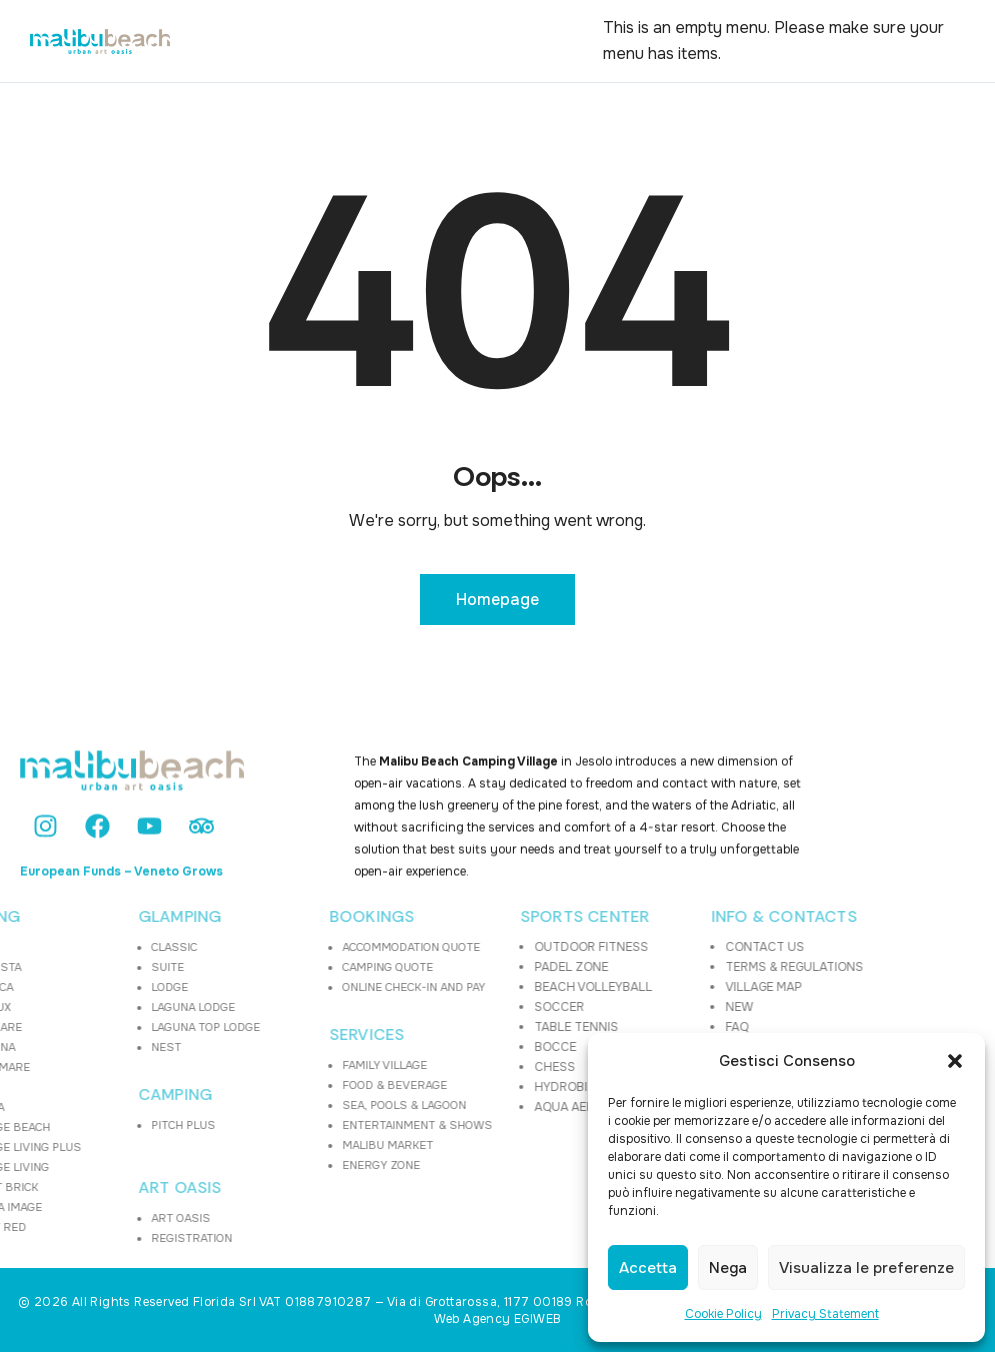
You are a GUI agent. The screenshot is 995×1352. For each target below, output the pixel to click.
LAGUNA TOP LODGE (119, 1027)
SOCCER (474, 1007)
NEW (654, 1007)
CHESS (469, 1067)
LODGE (83, 987)
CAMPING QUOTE (301, 967)
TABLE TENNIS (491, 1027)
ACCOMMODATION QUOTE (325, 947)
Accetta (648, 1268)
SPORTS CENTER (499, 917)
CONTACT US (679, 947)
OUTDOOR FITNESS (506, 947)
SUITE (81, 967)
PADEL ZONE (486, 967)
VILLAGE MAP (678, 987)
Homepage (497, 599)
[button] (955, 1061)
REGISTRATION (105, 1238)
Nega (728, 1268)
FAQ (651, 1027)
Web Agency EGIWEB (498, 1319)
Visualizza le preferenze (866, 1268)
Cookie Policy (723, 1314)
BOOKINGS (286, 917)
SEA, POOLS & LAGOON (318, 1105)
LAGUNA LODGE (107, 1007)
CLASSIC (88, 947)
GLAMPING (94, 917)
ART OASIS (94, 1188)
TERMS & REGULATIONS (709, 967)
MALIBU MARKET (301, 1145)
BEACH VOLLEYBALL (508, 987)
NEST (80, 1047)
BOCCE (470, 1047)
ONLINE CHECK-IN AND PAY (327, 987)
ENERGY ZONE (295, 1165)
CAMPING (89, 1095)
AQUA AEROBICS (497, 1107)
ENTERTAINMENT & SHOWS (331, 1125)
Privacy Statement (825, 1314)
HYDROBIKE (482, 1087)
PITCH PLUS (97, 1125)
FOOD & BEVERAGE (308, 1085)
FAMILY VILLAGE (298, 1065)
